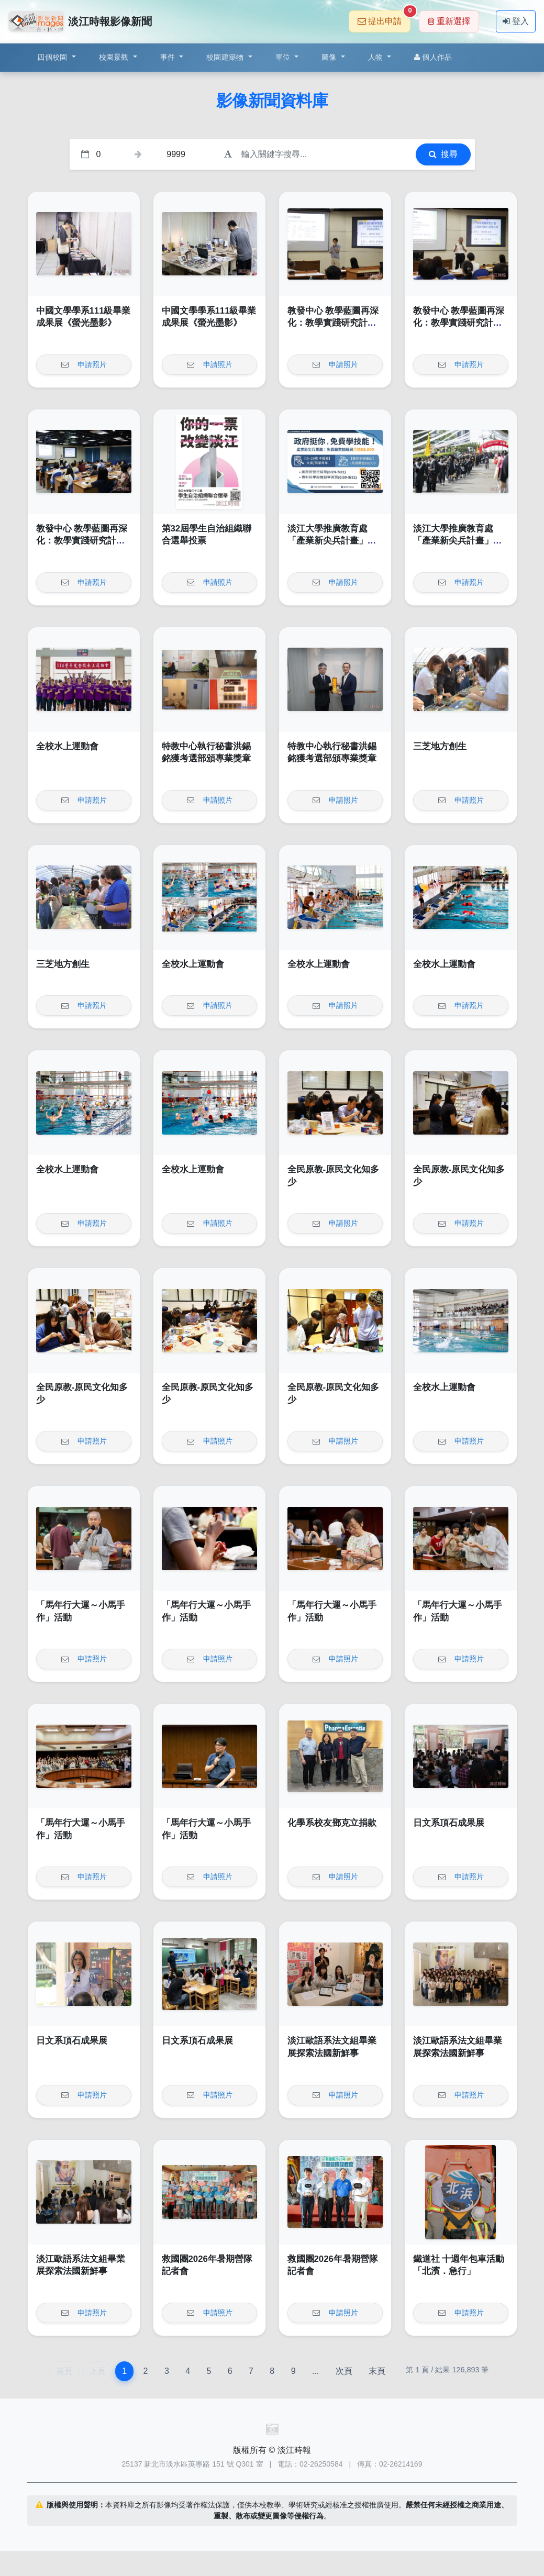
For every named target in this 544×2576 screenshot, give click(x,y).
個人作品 (433, 57)
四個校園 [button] (53, 57)
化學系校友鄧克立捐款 (331, 1823)
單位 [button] (284, 57)
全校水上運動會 (67, 746)
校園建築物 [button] (226, 57)
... (315, 2371)
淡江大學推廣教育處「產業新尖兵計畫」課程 (331, 541)
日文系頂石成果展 (448, 1823)
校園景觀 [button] (115, 57)
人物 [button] (376, 57)
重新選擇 (449, 21)
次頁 (344, 2371)
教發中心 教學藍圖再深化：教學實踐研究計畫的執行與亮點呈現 (333, 323)
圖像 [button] (330, 57)
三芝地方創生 (440, 746)
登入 (516, 21)
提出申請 (384, 18)
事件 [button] (168, 57)
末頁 (377, 2371)
